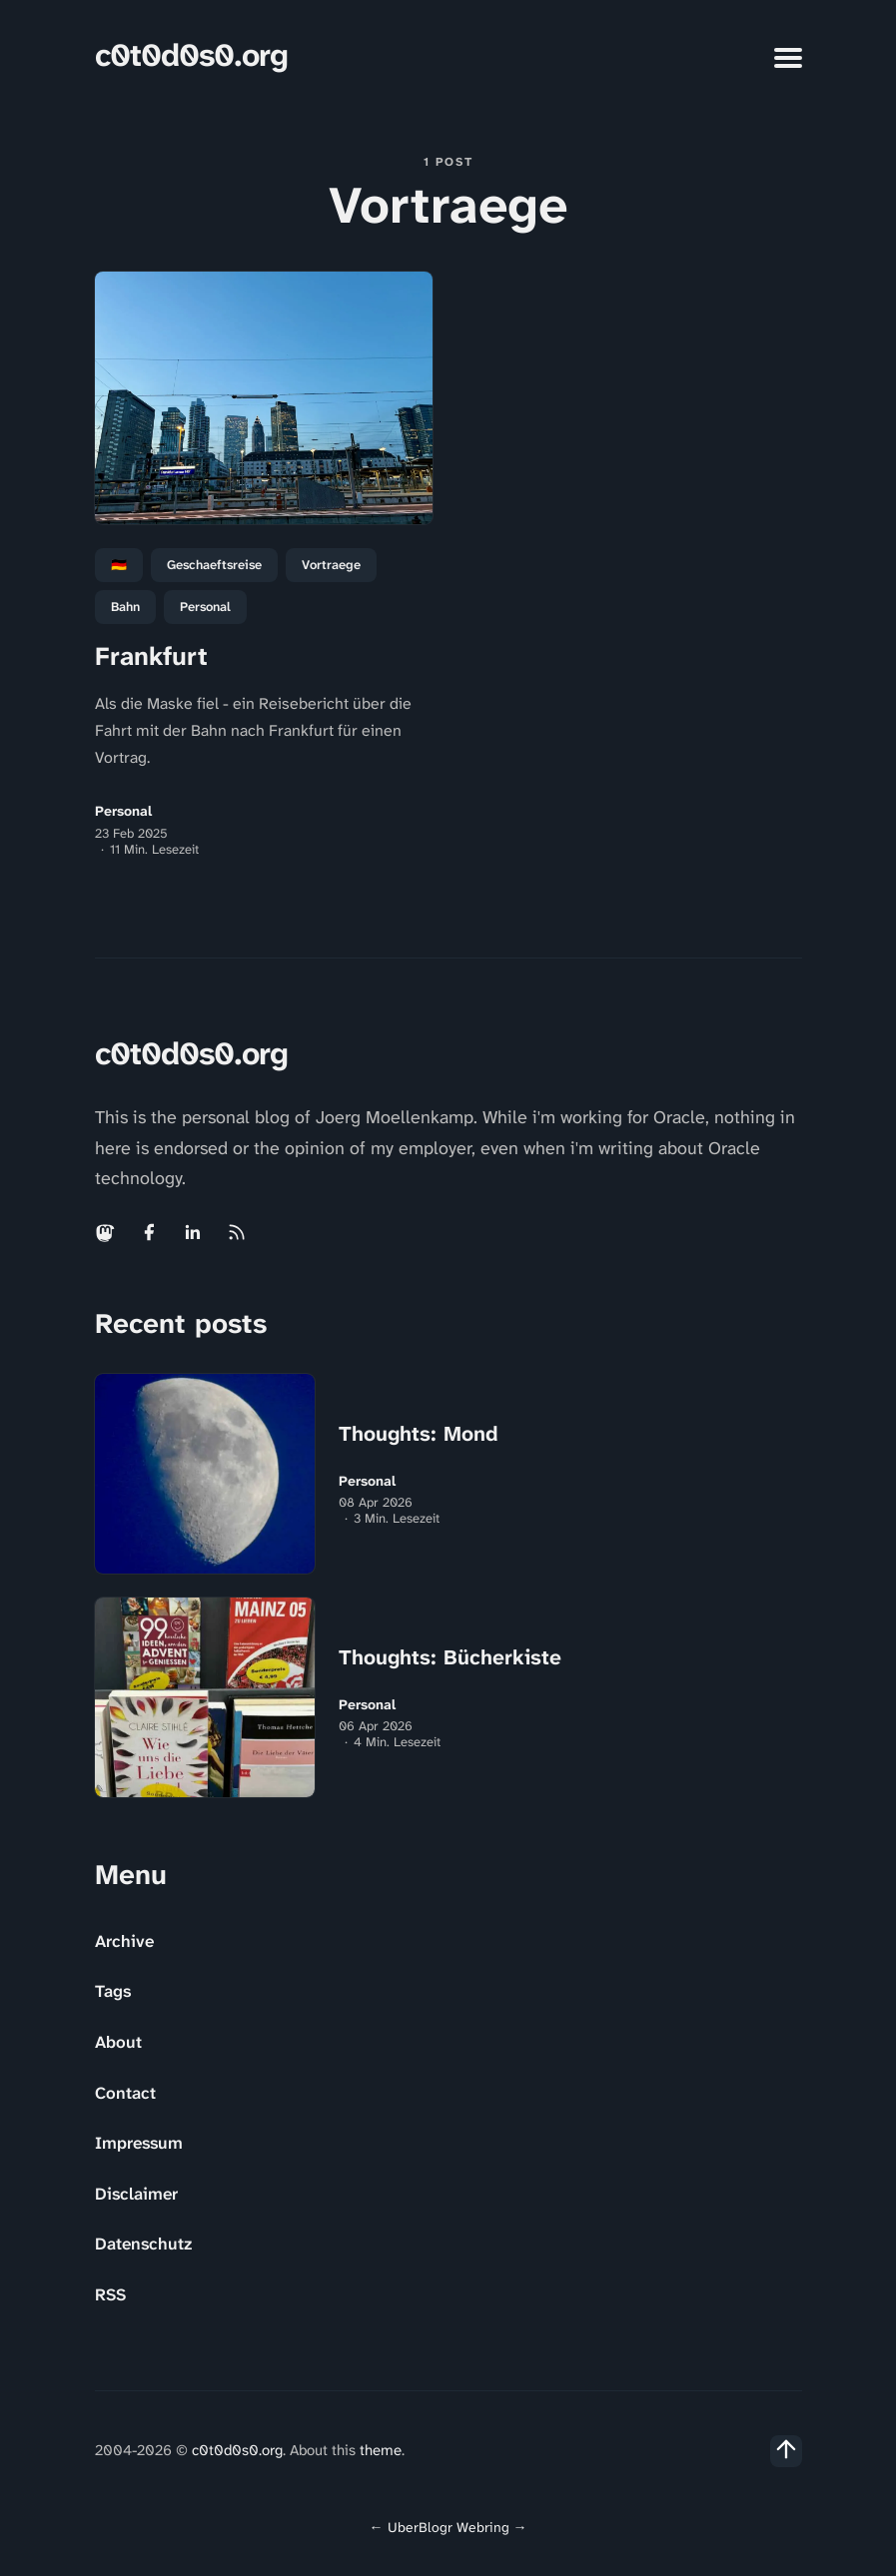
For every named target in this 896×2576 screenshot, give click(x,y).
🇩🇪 (119, 564)
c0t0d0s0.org (191, 55)
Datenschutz (143, 2243)
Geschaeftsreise (214, 564)
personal (205, 606)
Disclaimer (136, 2194)
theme (381, 2450)
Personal (123, 811)
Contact (125, 2093)
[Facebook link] (149, 1232)
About (118, 2042)
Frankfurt (151, 656)
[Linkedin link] (193, 1232)
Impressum (139, 2143)
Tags (113, 1991)
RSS (110, 2294)
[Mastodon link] (107, 1232)
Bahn (125, 606)
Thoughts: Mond (418, 1434)
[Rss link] (237, 1232)
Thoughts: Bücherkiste (450, 1657)
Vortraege (331, 564)
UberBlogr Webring (448, 2527)
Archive (124, 1941)
